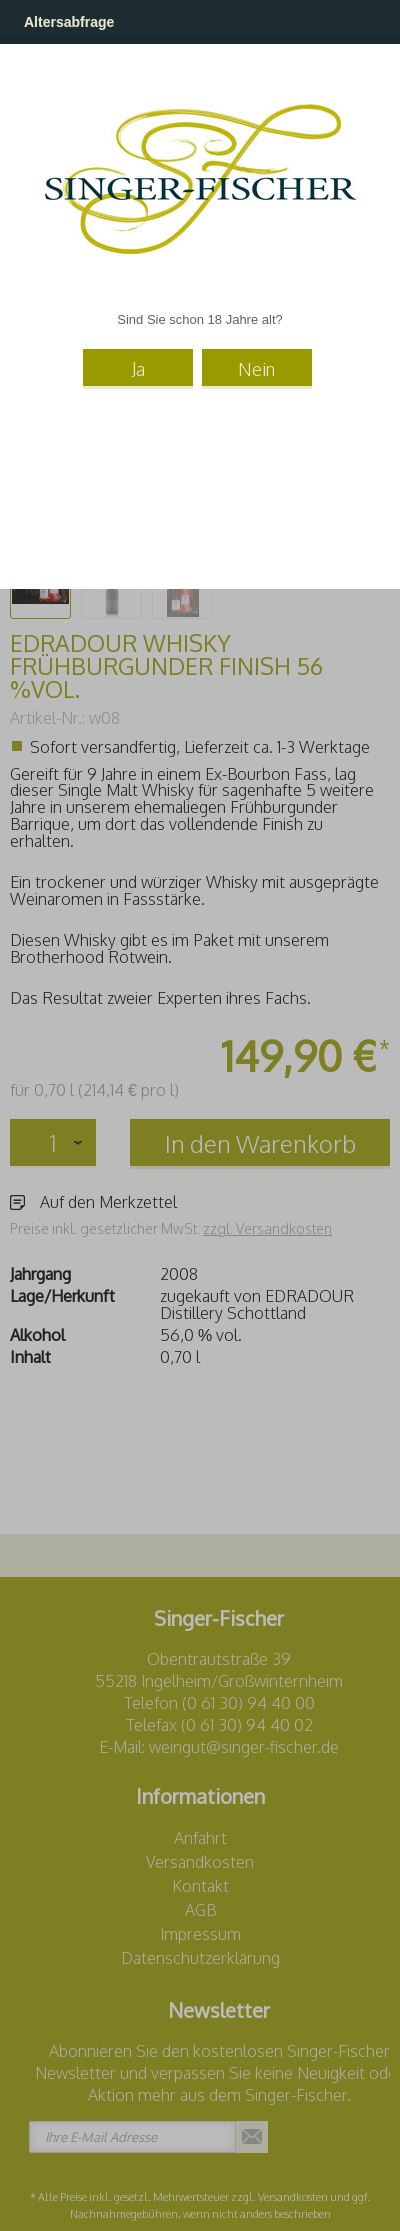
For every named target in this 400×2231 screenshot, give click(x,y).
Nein (256, 369)
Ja (138, 369)
